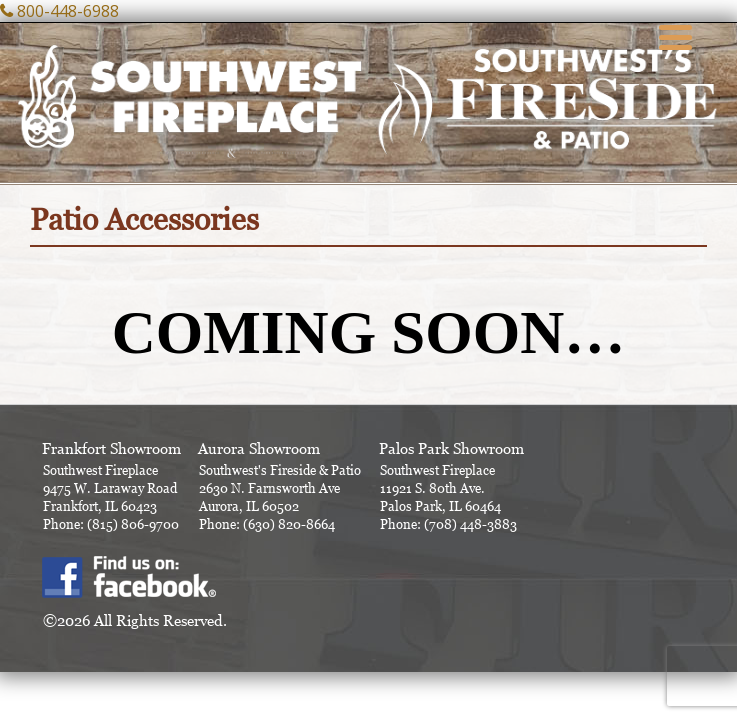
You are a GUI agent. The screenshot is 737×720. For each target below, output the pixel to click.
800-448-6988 (68, 11)
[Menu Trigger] (675, 35)
